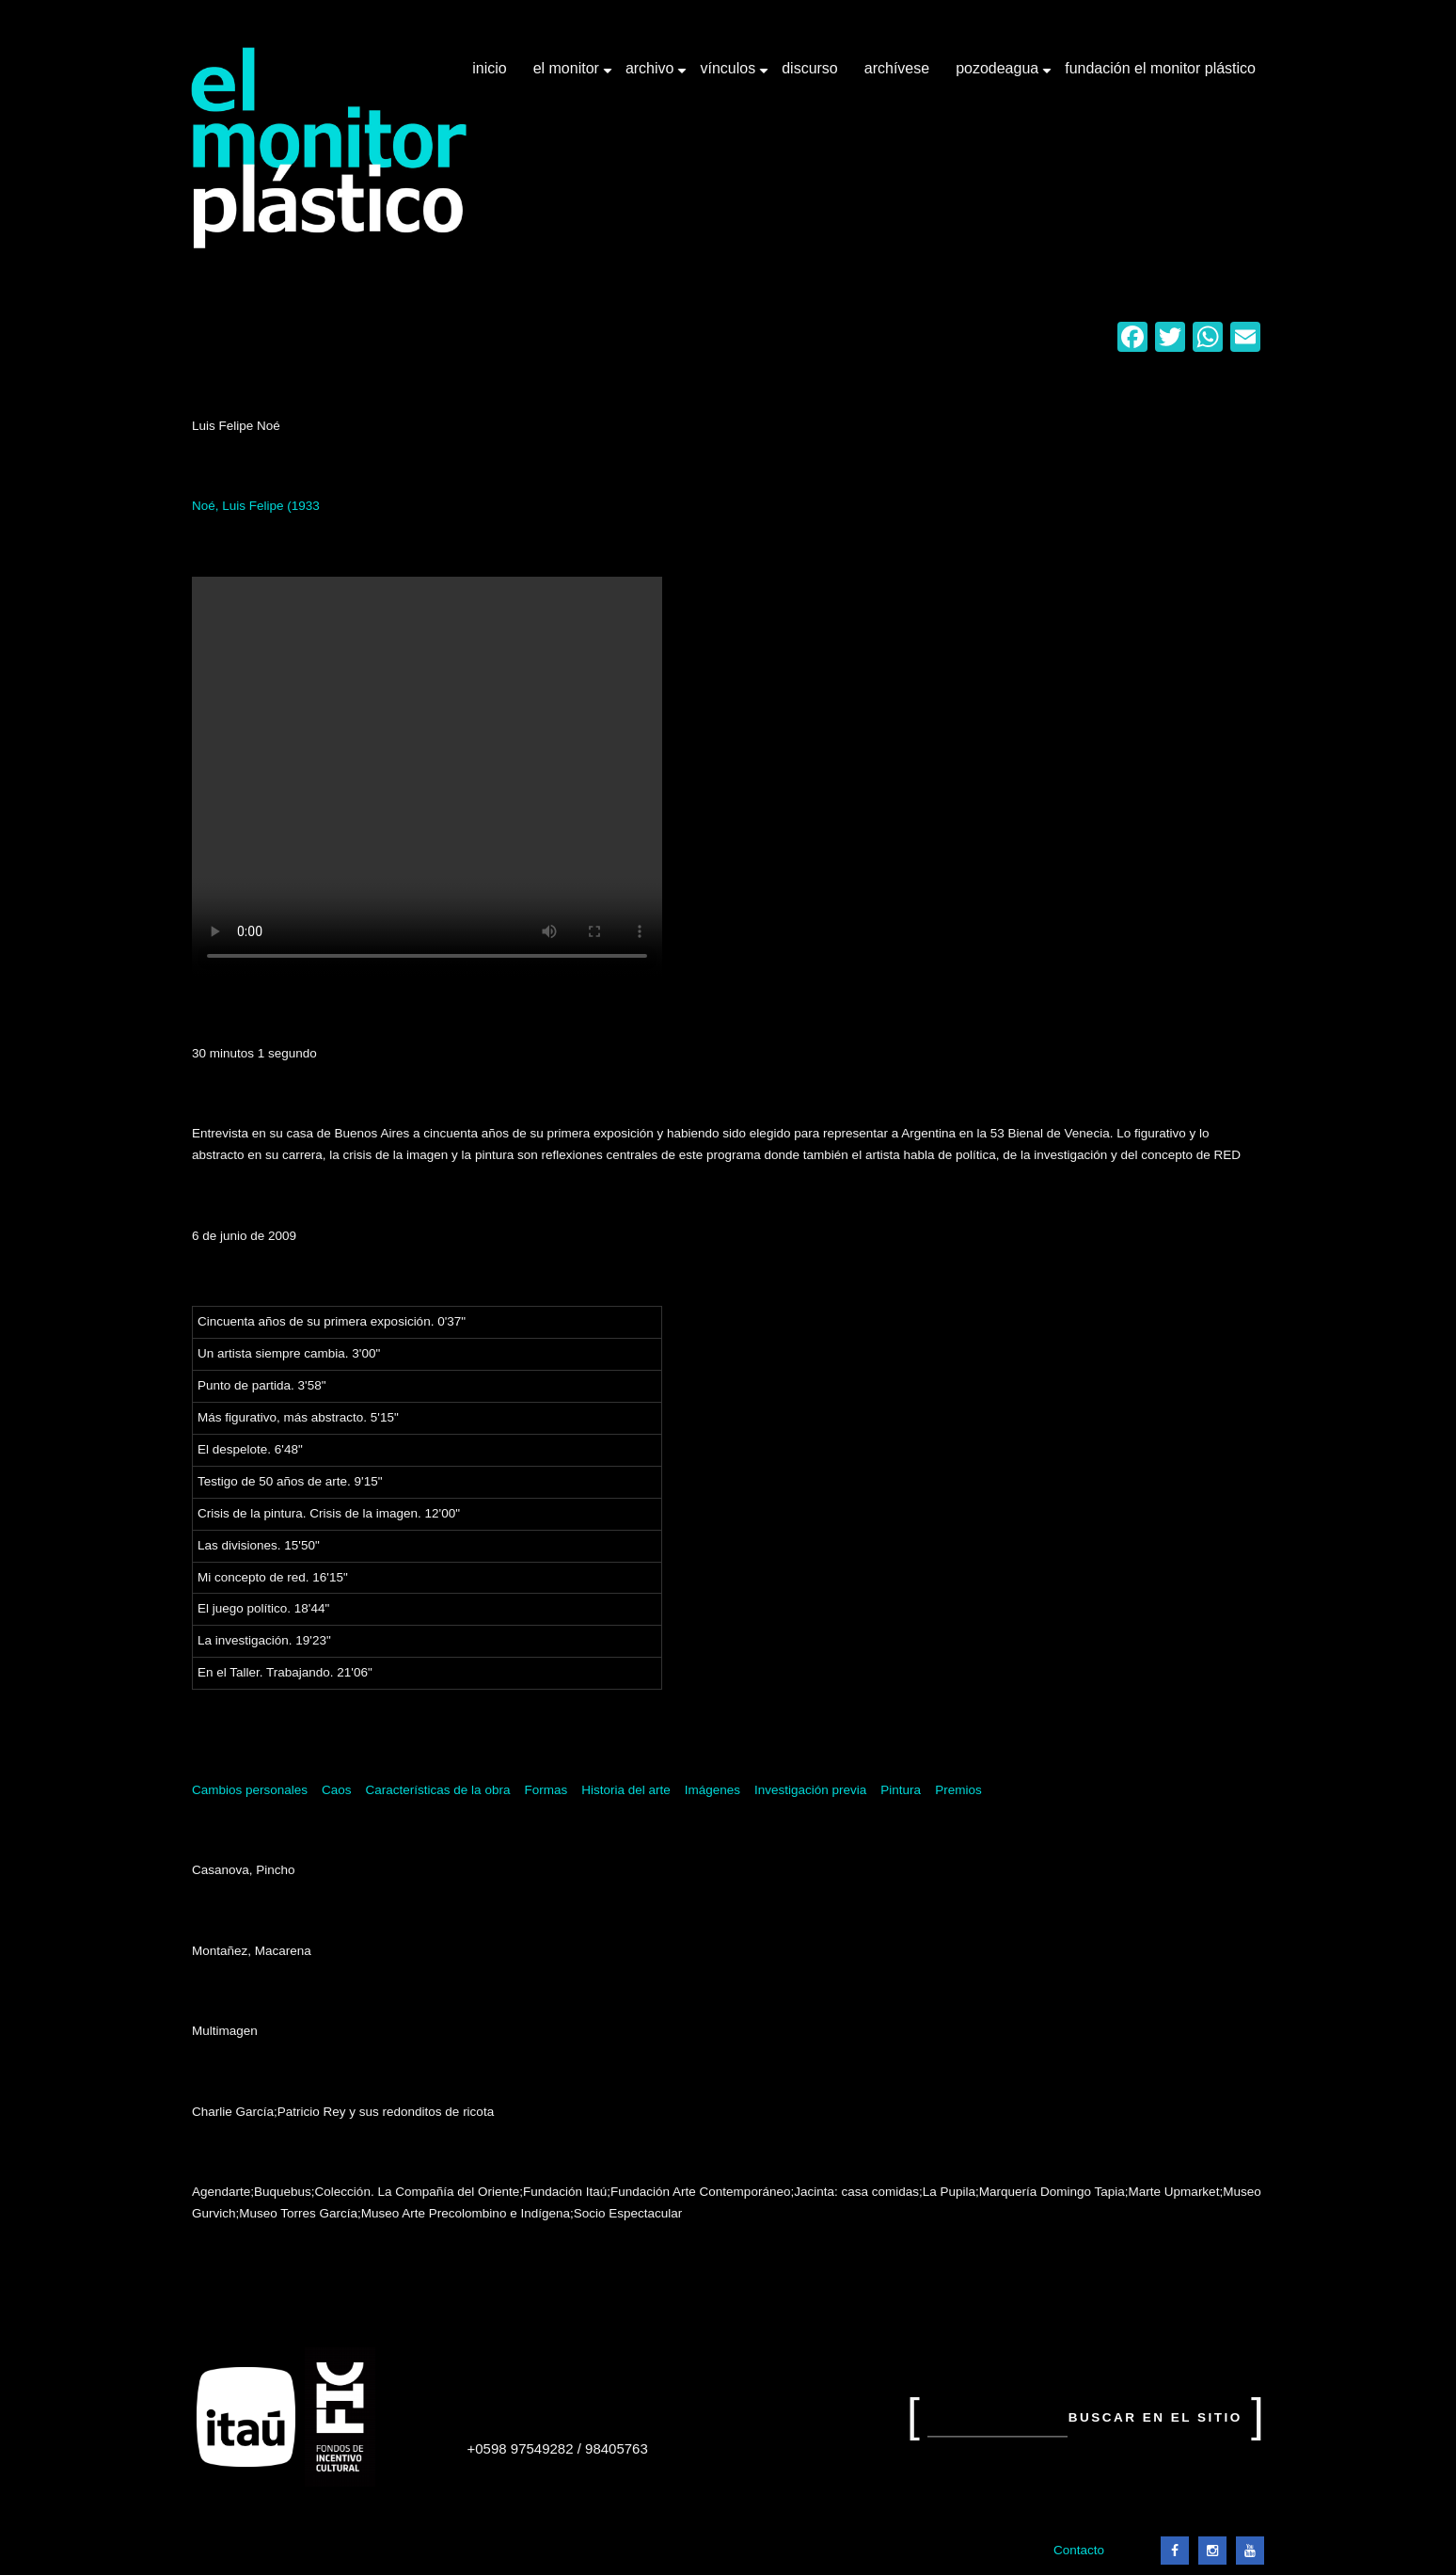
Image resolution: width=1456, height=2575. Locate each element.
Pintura (900, 1790)
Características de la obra (438, 1790)
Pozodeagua (999, 75)
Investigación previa (810, 1790)
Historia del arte (626, 1790)
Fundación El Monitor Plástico (1160, 68)
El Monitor (568, 75)
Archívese (896, 68)
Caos (337, 1790)
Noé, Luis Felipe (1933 (256, 506)
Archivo (651, 75)
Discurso (810, 68)
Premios (958, 1790)
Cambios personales (250, 1790)
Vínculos (729, 75)
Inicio (489, 68)
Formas (545, 1790)
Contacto (1078, 2550)
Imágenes (712, 1790)
